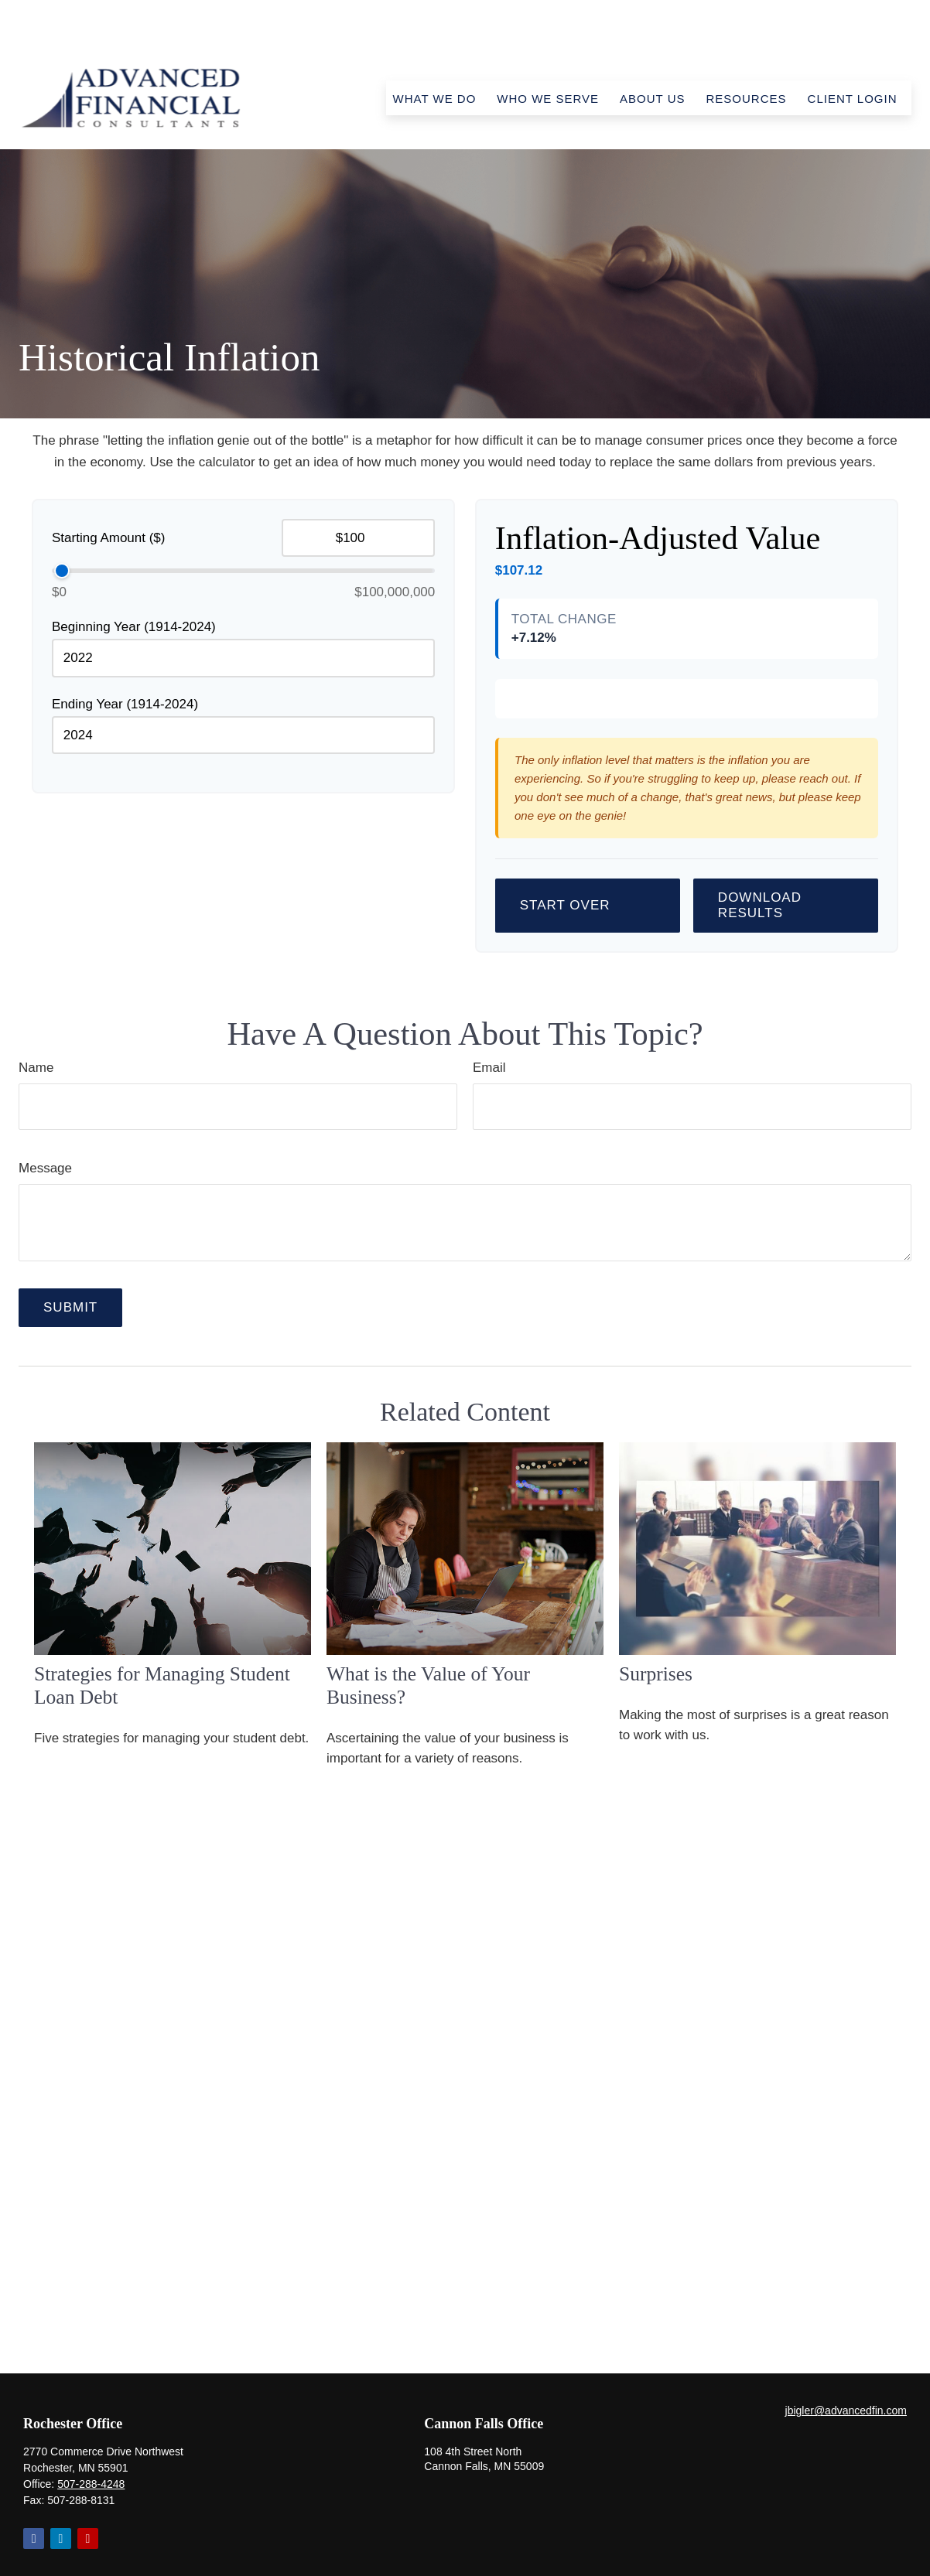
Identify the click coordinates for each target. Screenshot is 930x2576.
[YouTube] (87, 2492)
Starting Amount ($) (108, 491)
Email (489, 1193)
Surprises (655, 1799)
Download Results (760, 1030)
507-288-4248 (91, 2437)
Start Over (565, 1030)
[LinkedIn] (60, 2492)
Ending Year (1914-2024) (125, 657)
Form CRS (480, 2560)
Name (36, 1193)
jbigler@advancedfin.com (846, 2364)
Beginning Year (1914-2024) (134, 580)
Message (45, 1293)
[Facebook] (33, 2492)
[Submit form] (70, 1433)
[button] (434, 52)
